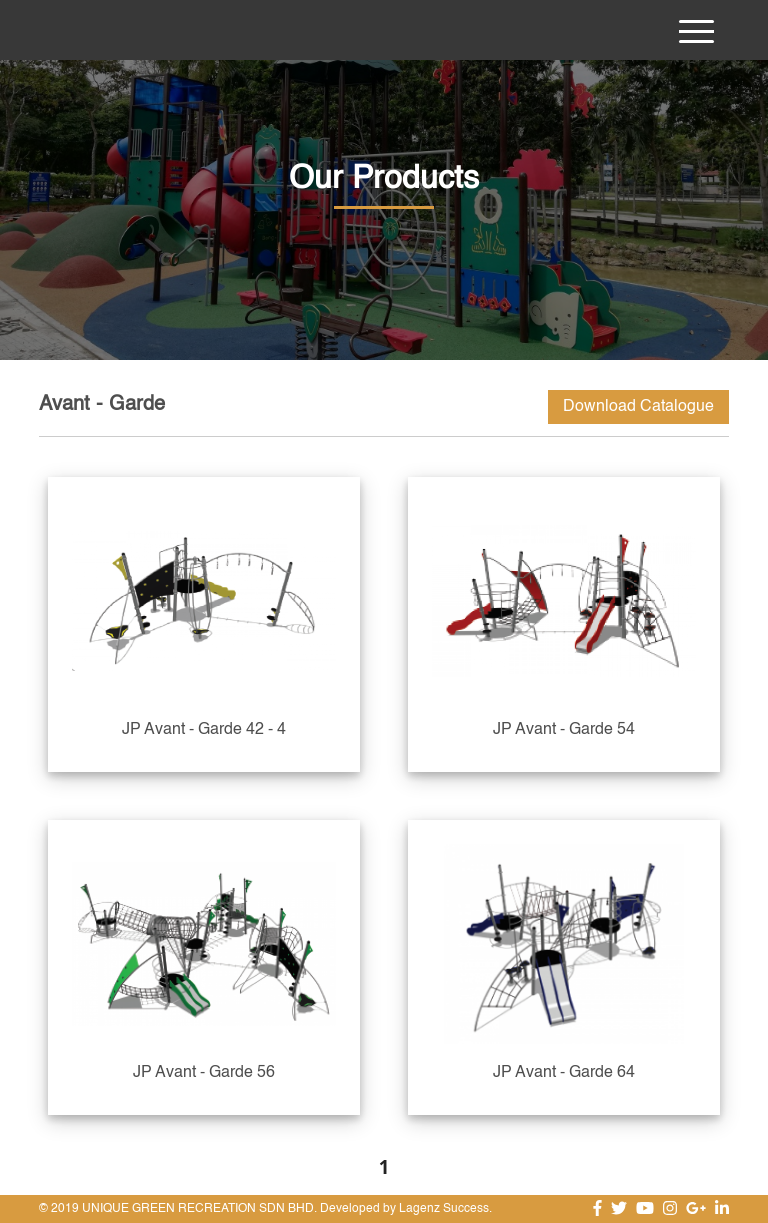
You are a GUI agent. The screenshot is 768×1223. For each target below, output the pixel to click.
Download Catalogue (638, 407)
